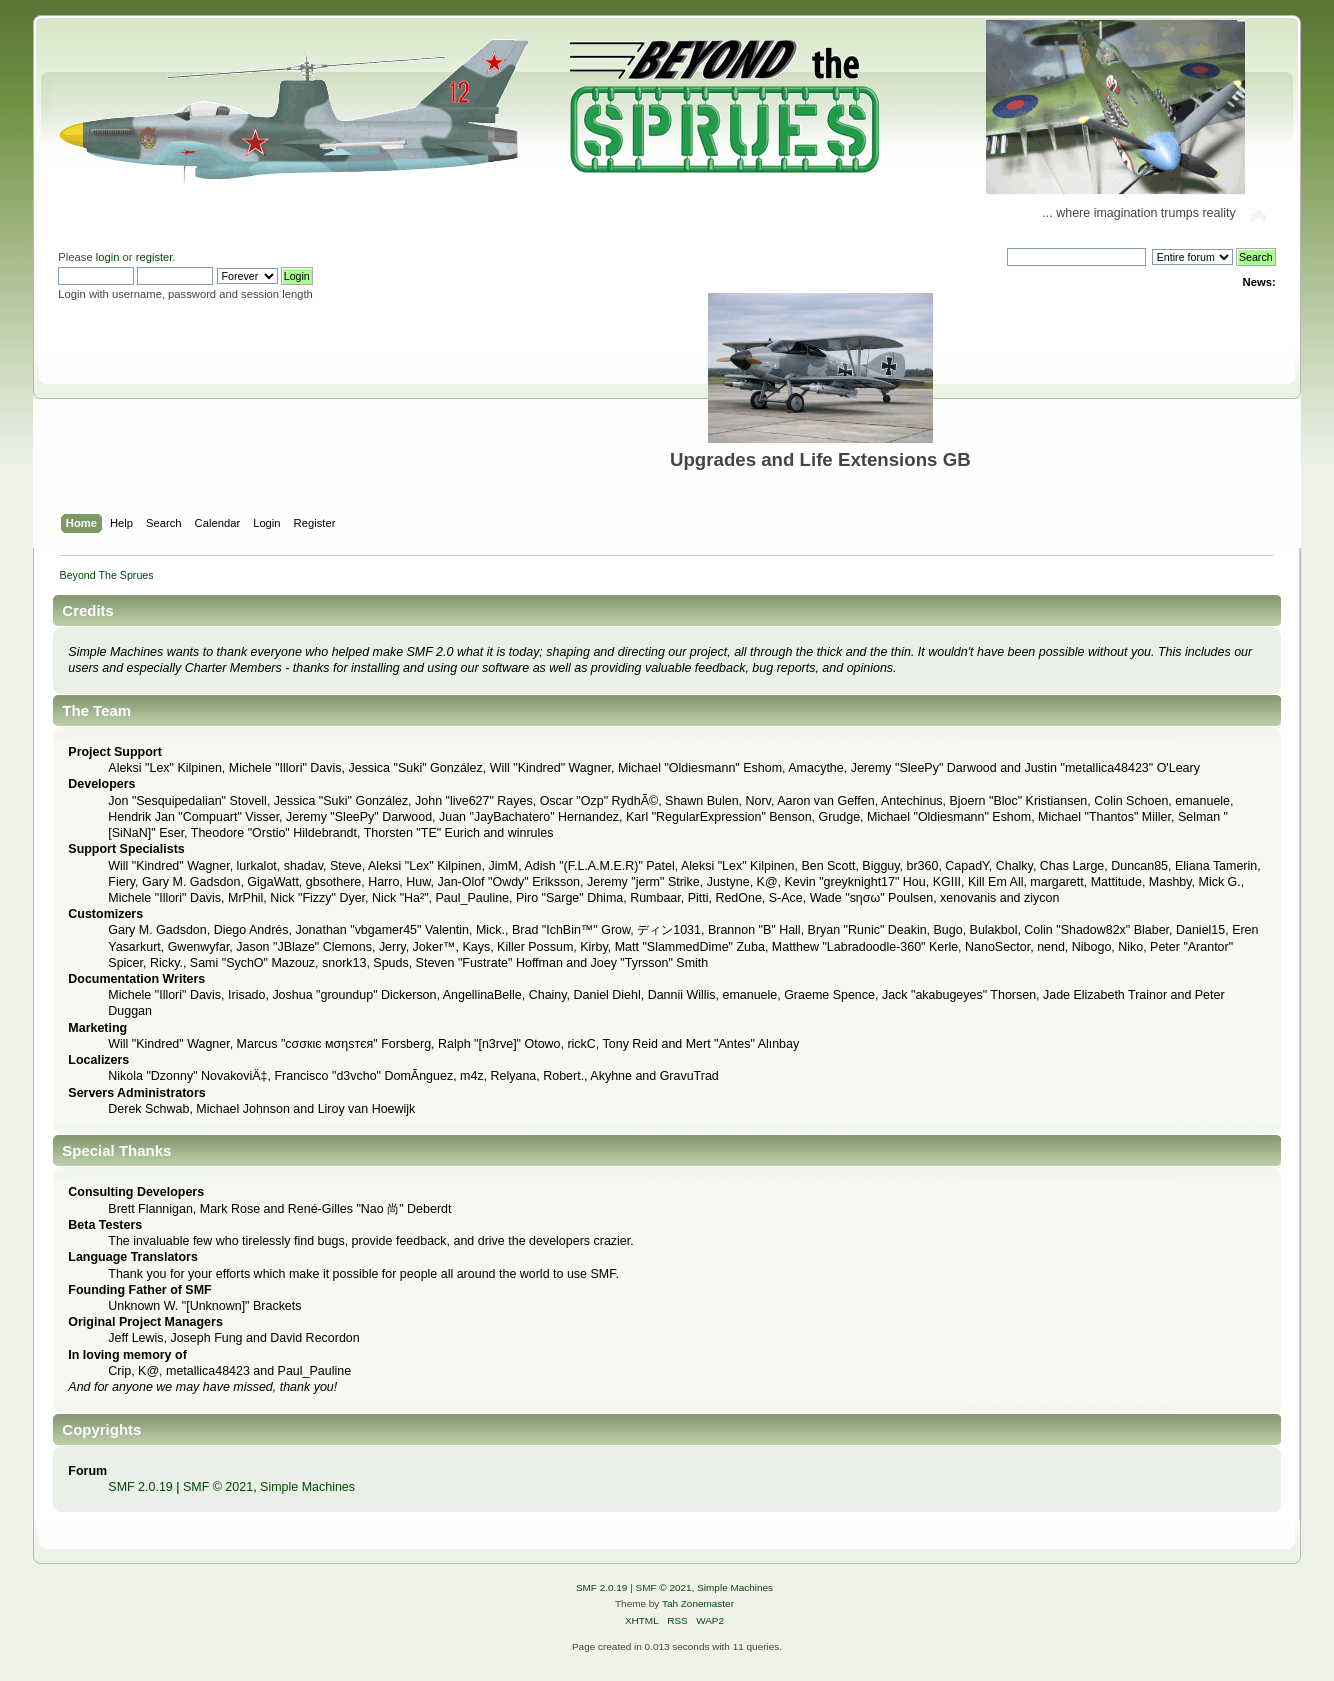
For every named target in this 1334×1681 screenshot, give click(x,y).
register (154, 257)
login (108, 257)
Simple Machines (307, 1487)
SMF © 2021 (218, 1487)
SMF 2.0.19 (140, 1487)
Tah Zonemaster (698, 1603)
